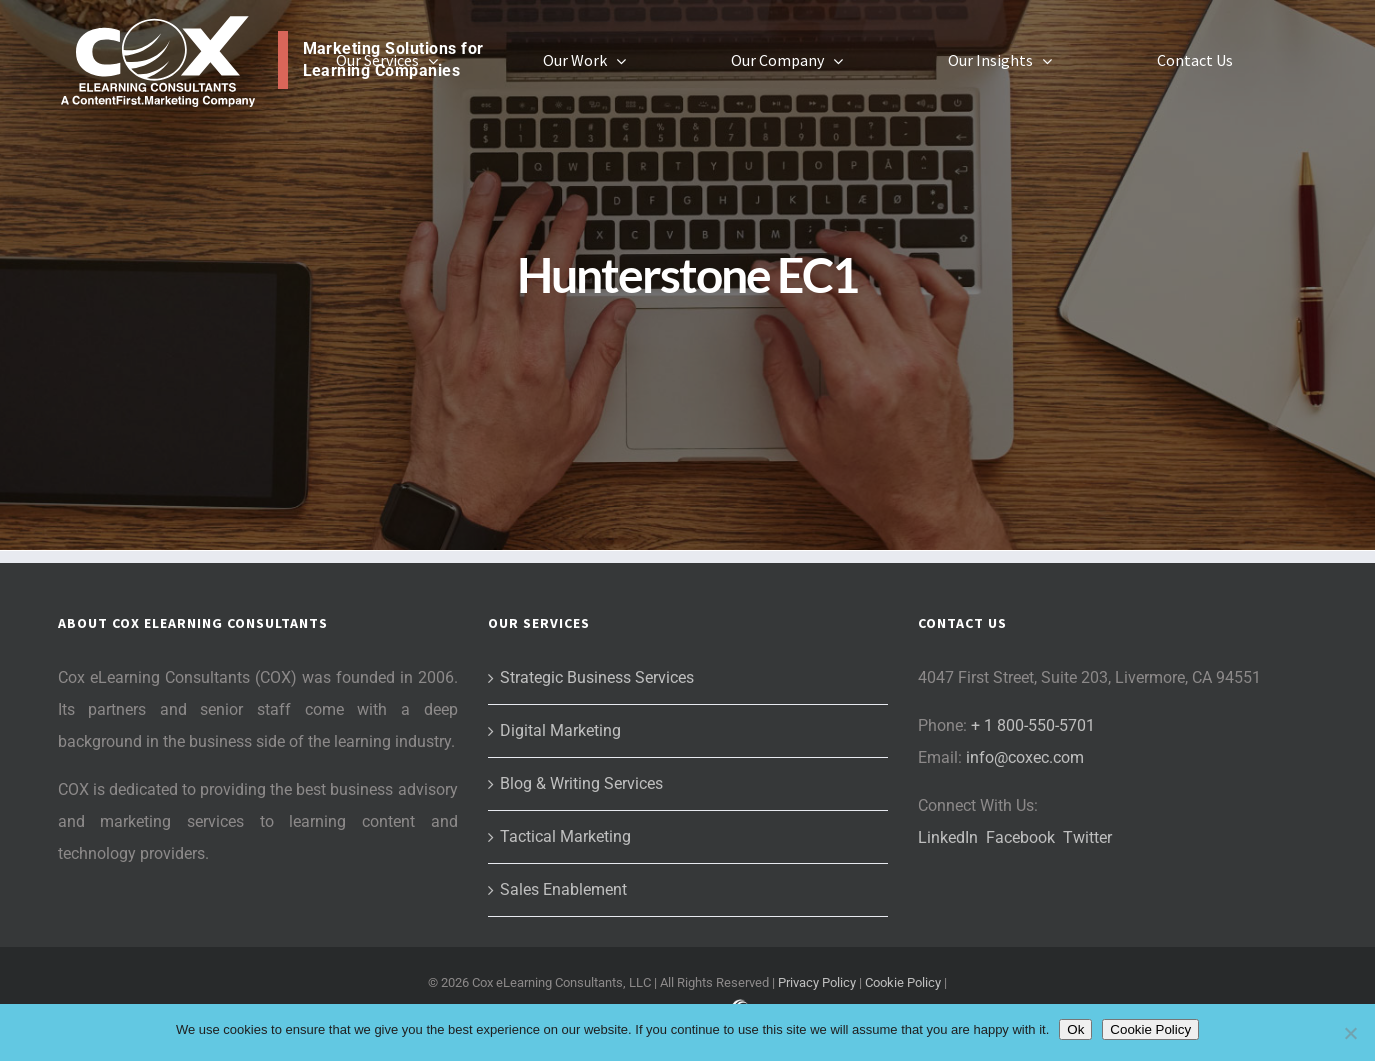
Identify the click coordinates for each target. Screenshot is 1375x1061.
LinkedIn (948, 837)
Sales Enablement (563, 889)
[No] (1350, 1033)
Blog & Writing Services (581, 783)
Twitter (1087, 837)
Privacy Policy (817, 982)
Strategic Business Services (597, 677)
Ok (1075, 1029)
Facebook (1020, 837)
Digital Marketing (560, 730)
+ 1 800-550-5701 (1033, 725)
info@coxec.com (1025, 757)
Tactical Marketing (565, 836)
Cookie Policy (903, 982)
